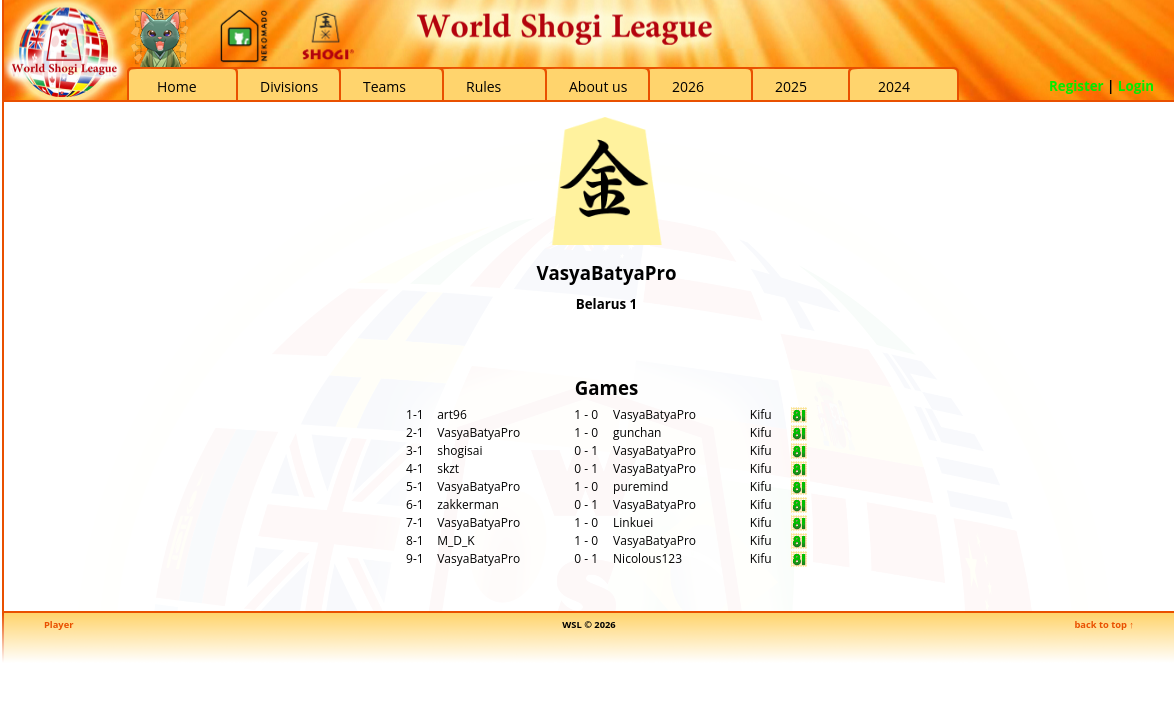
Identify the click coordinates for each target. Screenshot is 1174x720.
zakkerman (468, 504)
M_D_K (455, 540)
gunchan (637, 432)
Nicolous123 (647, 558)
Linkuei (633, 522)
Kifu (761, 414)
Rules (483, 86)
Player (58, 624)
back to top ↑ (1104, 624)
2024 (894, 86)
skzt (448, 468)
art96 (452, 414)
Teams (384, 86)
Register (1076, 86)
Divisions (289, 86)
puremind (640, 486)
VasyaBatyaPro (654, 414)
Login (1136, 86)
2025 (791, 86)
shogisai (459, 450)
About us (598, 86)
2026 (688, 86)
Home (177, 86)
